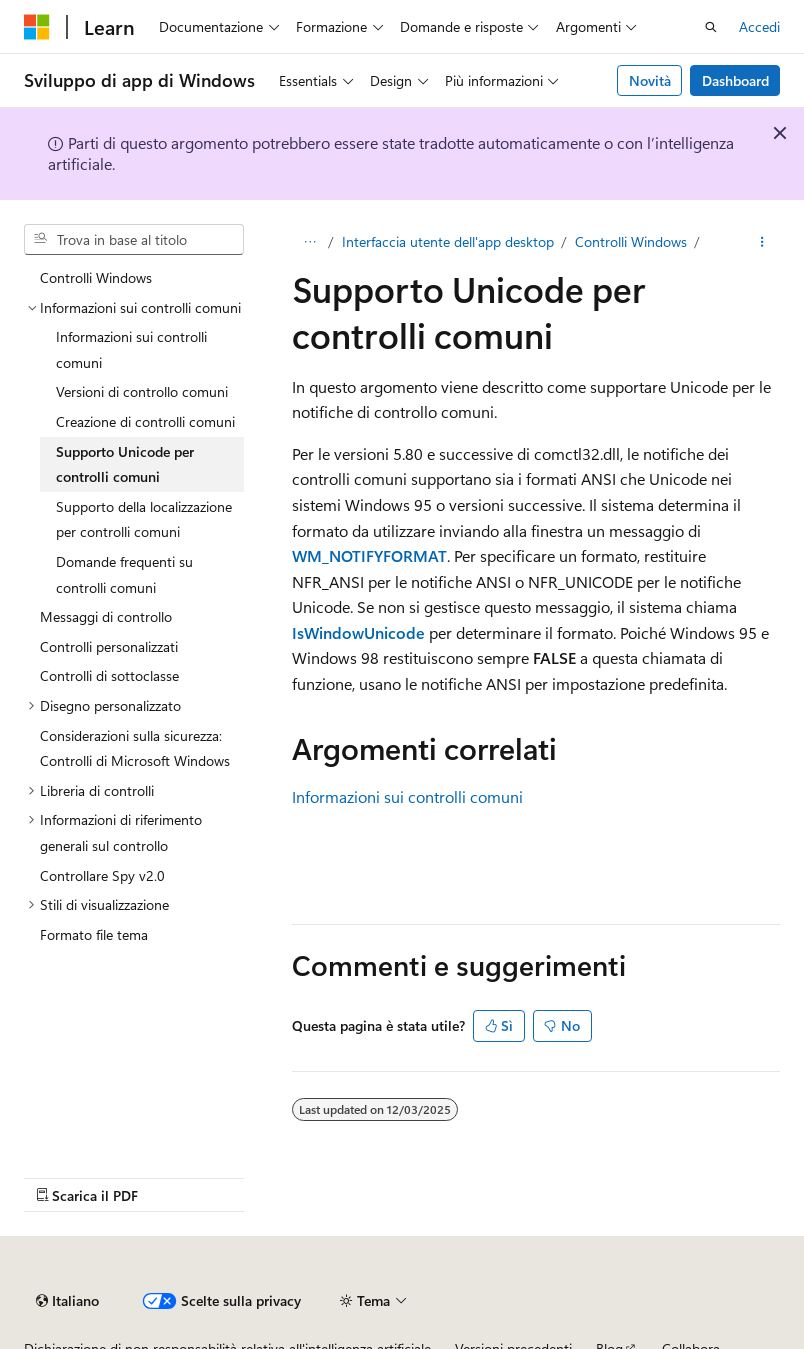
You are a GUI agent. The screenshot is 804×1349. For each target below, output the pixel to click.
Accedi (759, 26)
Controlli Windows (631, 241)
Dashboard (735, 80)
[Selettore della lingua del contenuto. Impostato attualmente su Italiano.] (67, 1301)
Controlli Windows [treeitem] (96, 277)
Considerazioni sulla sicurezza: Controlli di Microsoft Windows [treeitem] (135, 748)
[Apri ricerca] (711, 27)
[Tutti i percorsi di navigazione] (309, 242)
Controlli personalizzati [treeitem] (109, 646)
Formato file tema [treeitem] (94, 934)
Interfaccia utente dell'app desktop (448, 241)
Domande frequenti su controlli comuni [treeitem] (124, 574)
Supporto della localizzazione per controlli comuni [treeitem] (144, 519)
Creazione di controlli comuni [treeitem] (145, 421)
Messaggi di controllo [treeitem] (106, 616)
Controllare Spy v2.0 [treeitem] (102, 875)
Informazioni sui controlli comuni (407, 796)
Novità (650, 80)
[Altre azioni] (762, 242)
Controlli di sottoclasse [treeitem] (109, 675)
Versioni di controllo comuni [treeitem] (142, 391)
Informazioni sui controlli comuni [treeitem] (131, 349)
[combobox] (134, 240)
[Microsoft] (37, 27)
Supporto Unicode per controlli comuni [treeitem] (125, 464)
